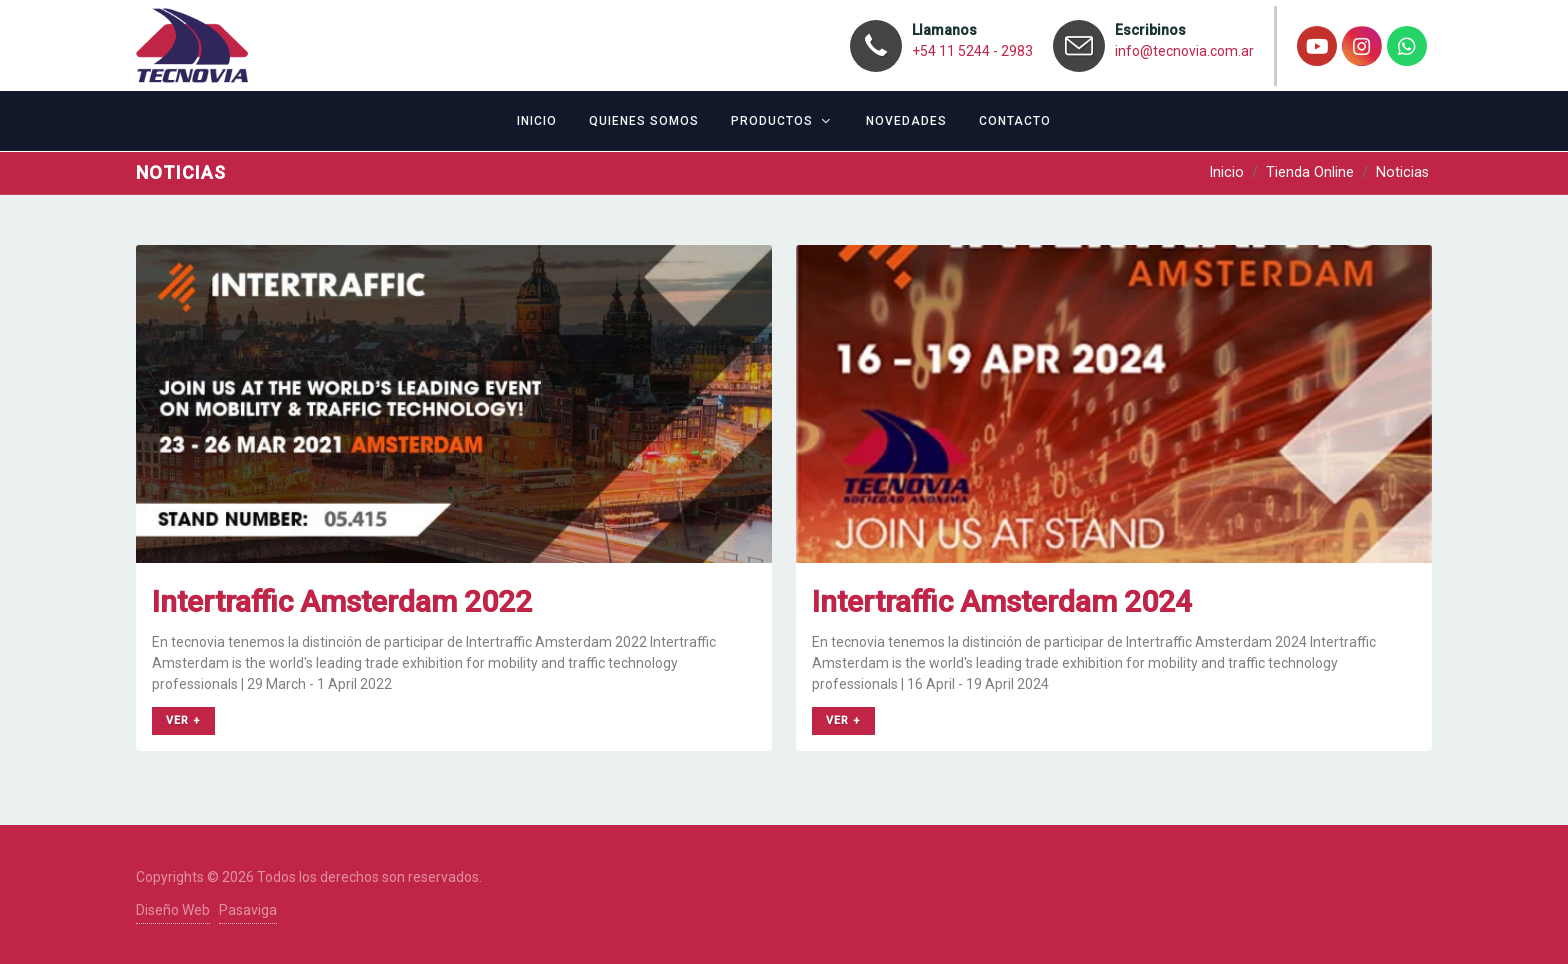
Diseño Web (173, 910)
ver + (183, 720)
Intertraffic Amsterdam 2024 (1002, 601)
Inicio (1226, 172)
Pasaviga (248, 910)
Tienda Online (1310, 172)
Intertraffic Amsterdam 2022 (342, 601)
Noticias (1402, 172)
